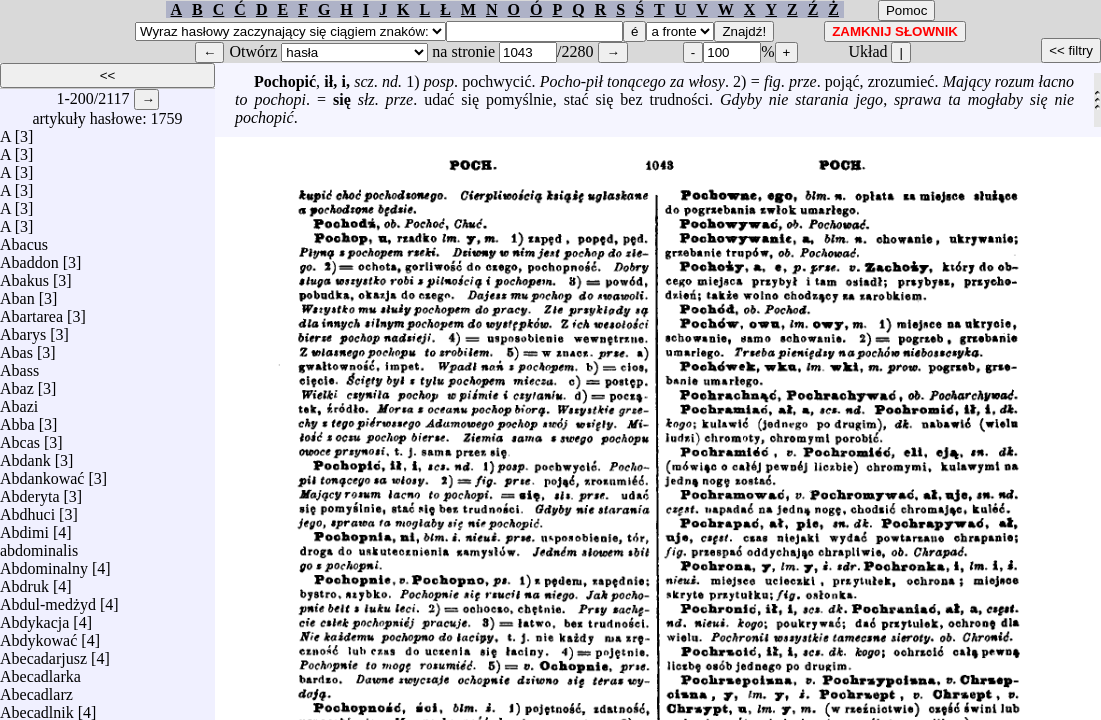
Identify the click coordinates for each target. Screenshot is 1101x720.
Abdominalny (44, 563)
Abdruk (24, 581)
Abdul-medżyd (48, 599)
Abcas (20, 437)
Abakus (24, 275)
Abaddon (29, 257)
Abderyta (30, 491)
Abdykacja (34, 617)
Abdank (25, 455)
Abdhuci (27, 509)
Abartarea (31, 311)
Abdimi (24, 527)
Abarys (23, 329)
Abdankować (42, 473)
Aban (17, 293)
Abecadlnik (37, 707)
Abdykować (38, 635)
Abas (16, 347)
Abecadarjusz (43, 653)
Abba (17, 419)
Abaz (17, 383)
